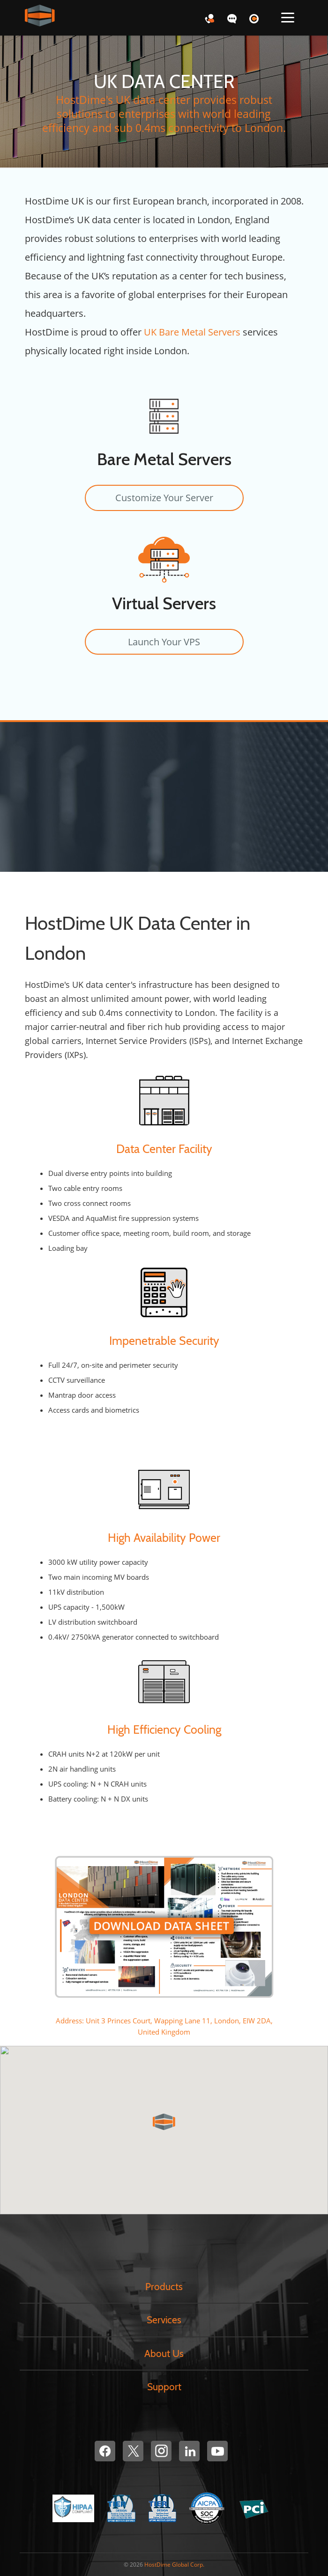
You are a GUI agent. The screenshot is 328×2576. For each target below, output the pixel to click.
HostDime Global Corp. (174, 2565)
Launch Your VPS (164, 641)
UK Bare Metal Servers (192, 332)
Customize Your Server (164, 497)
